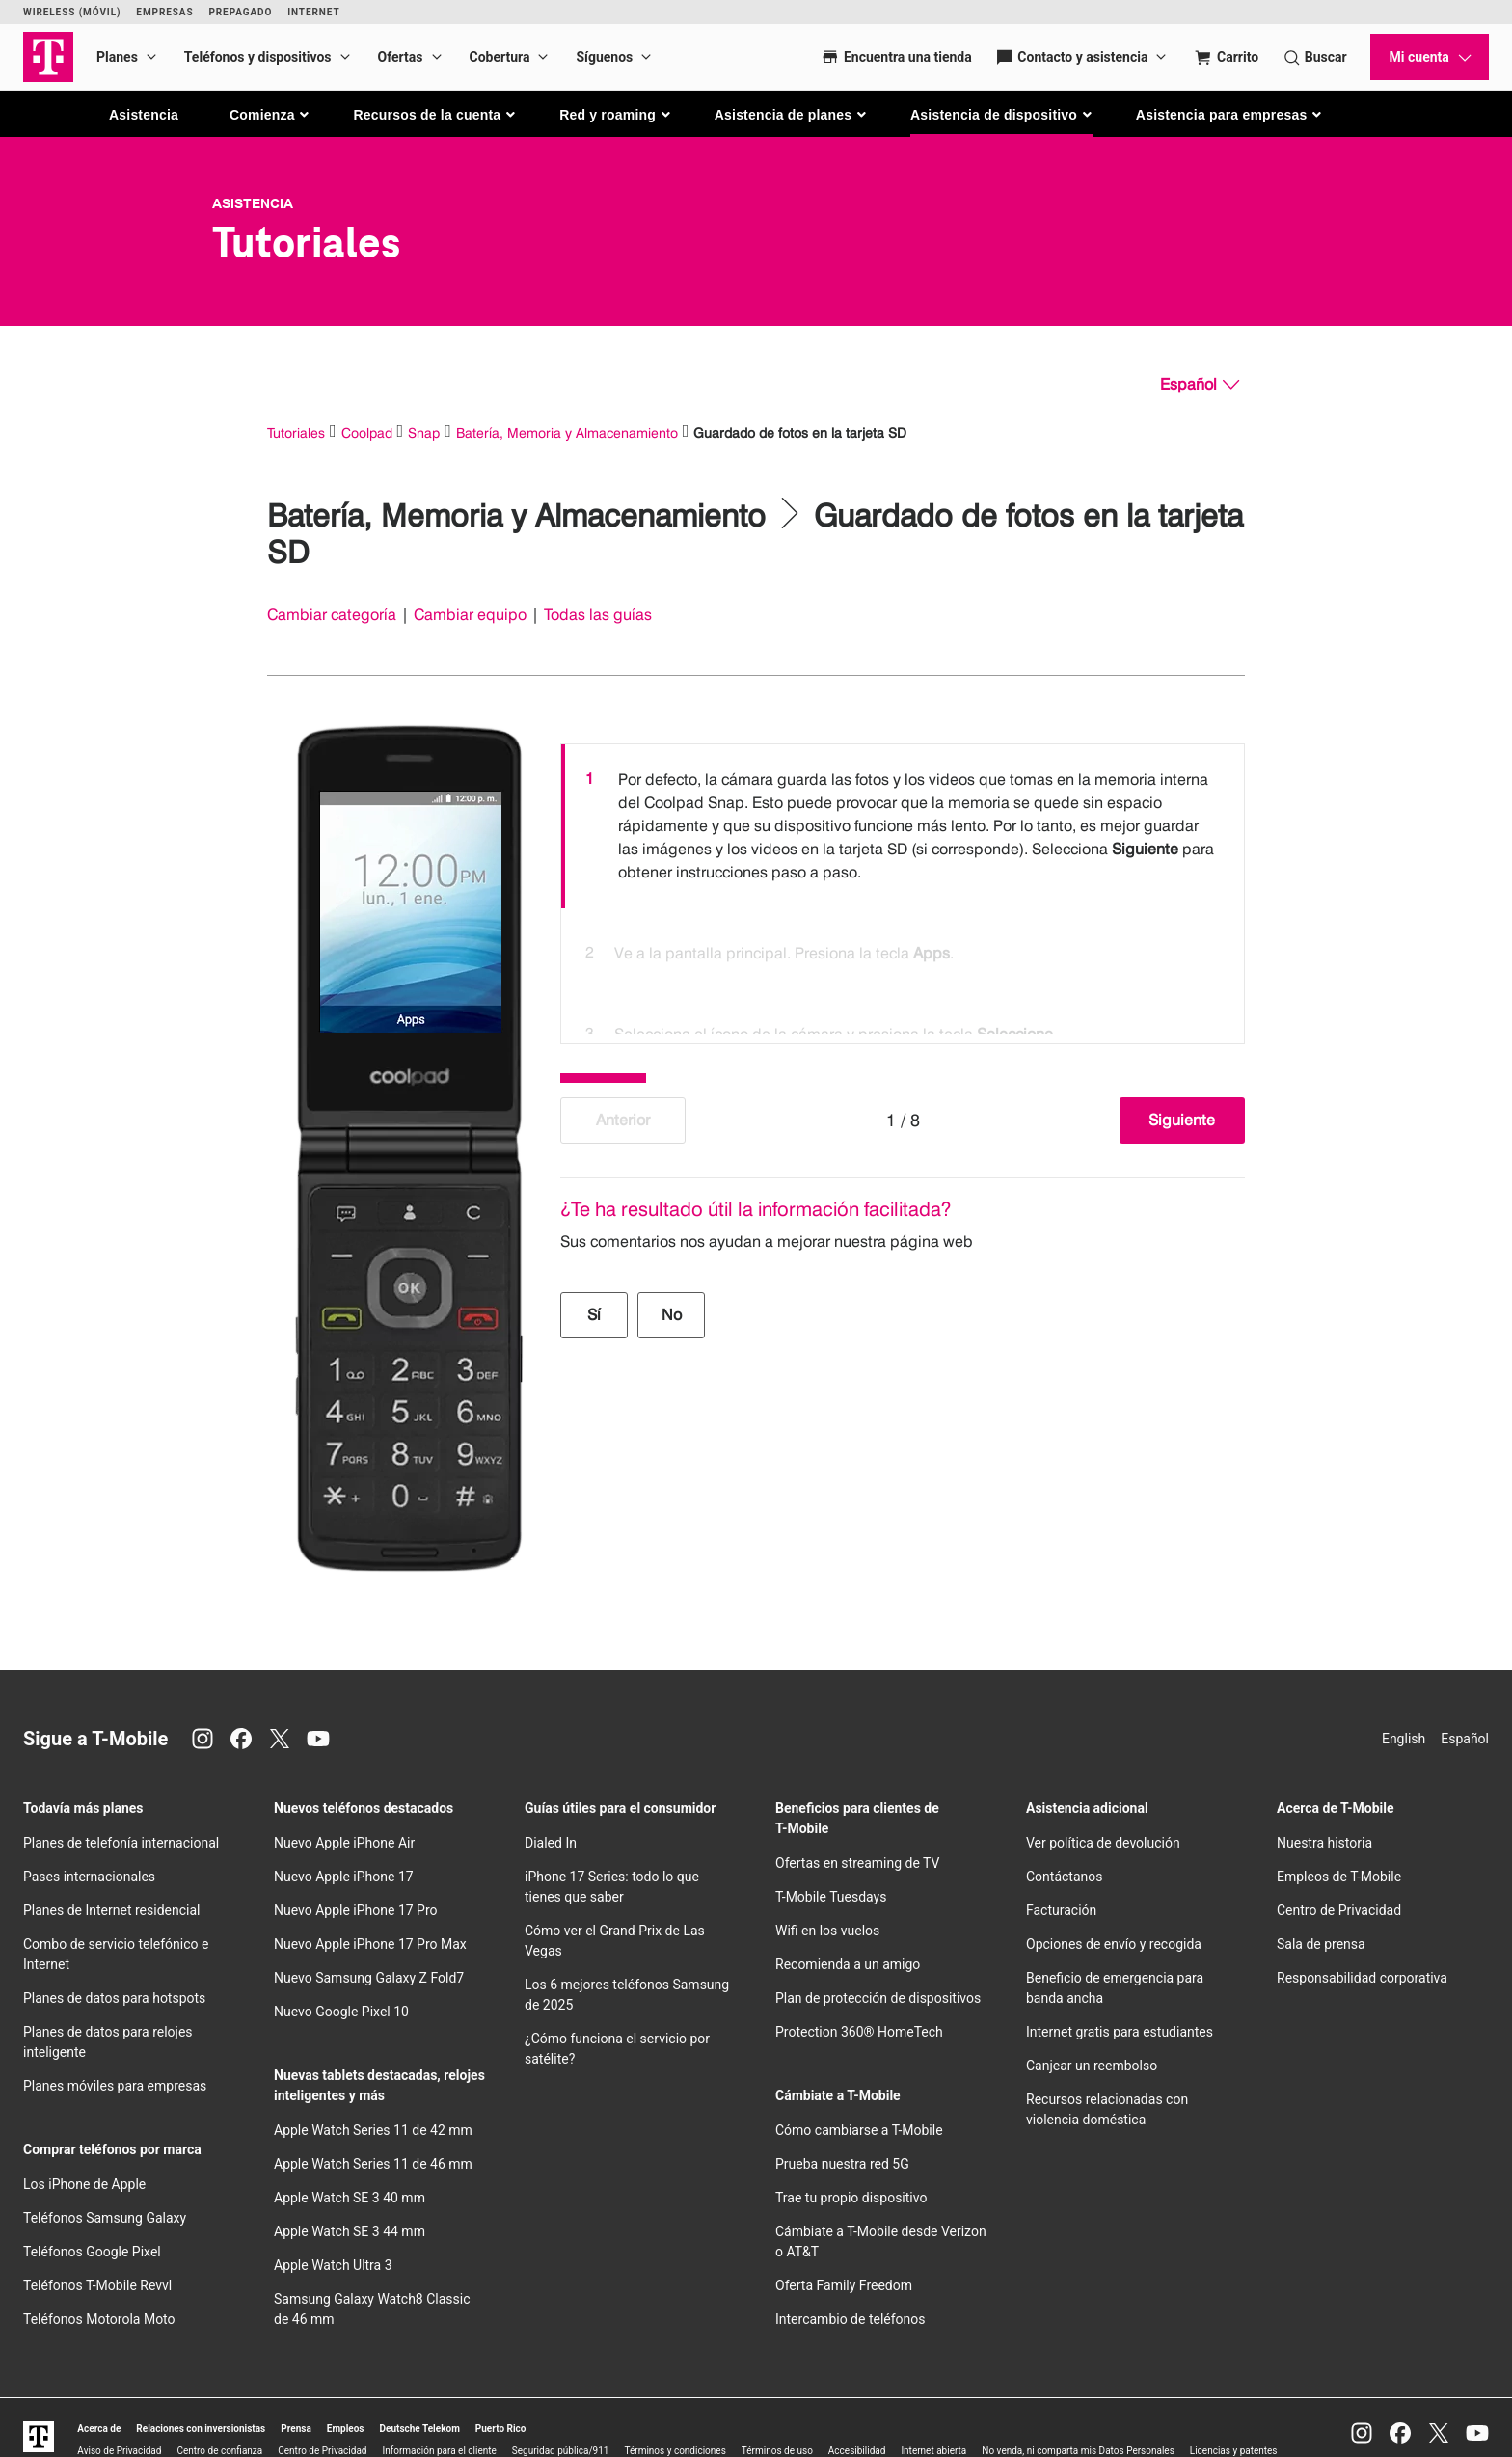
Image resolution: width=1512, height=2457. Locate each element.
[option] (902, 826)
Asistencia (143, 114)
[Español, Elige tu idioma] (1199, 384)
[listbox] (902, 889)
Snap (424, 432)
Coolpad (366, 432)
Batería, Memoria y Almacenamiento (567, 432)
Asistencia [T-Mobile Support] (252, 203)
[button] (270, 114)
